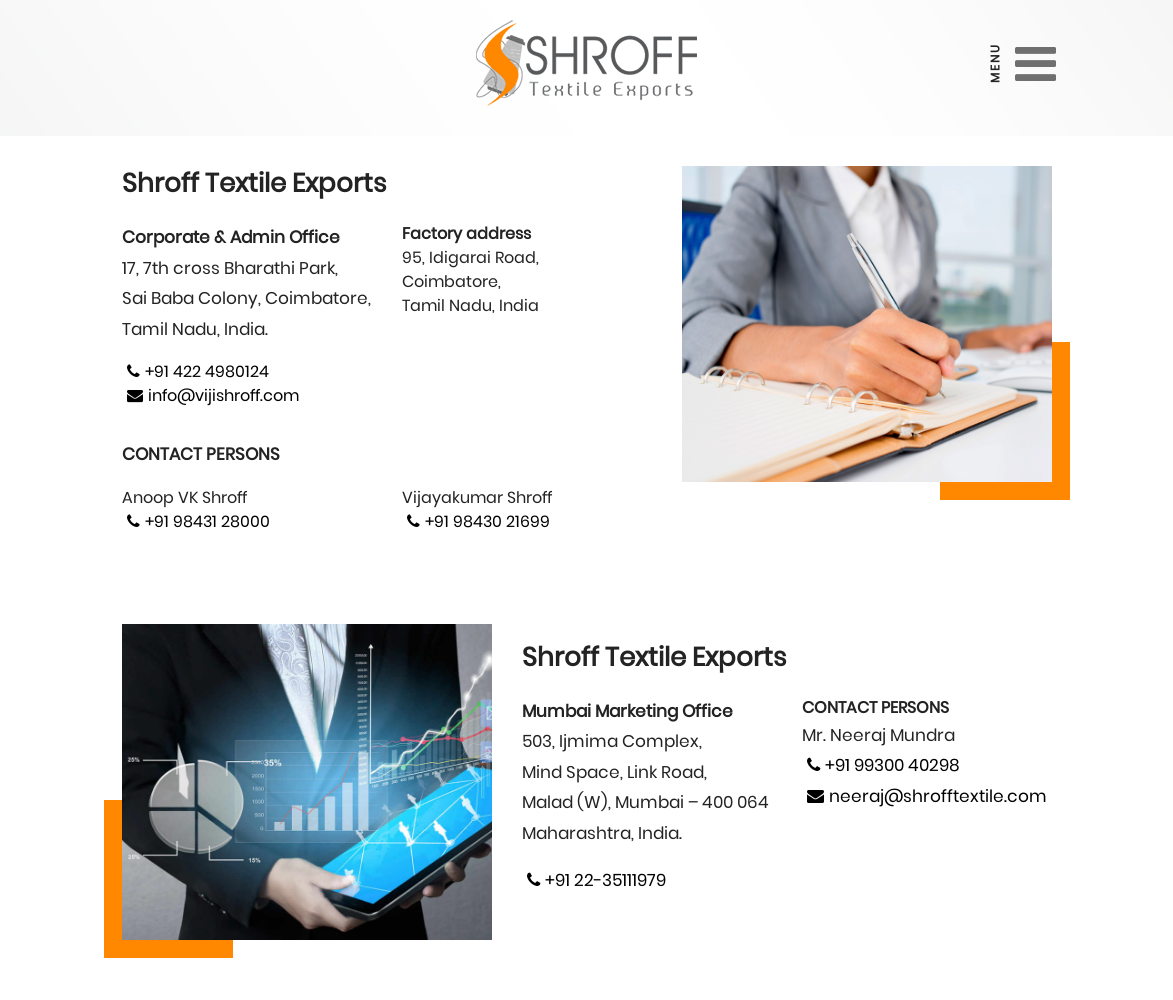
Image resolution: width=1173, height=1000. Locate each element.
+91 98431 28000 (196, 521)
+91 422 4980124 (195, 371)
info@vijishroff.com (210, 395)
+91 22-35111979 (594, 880)
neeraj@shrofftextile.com (924, 796)
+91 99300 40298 (881, 765)
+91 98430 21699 (476, 521)
